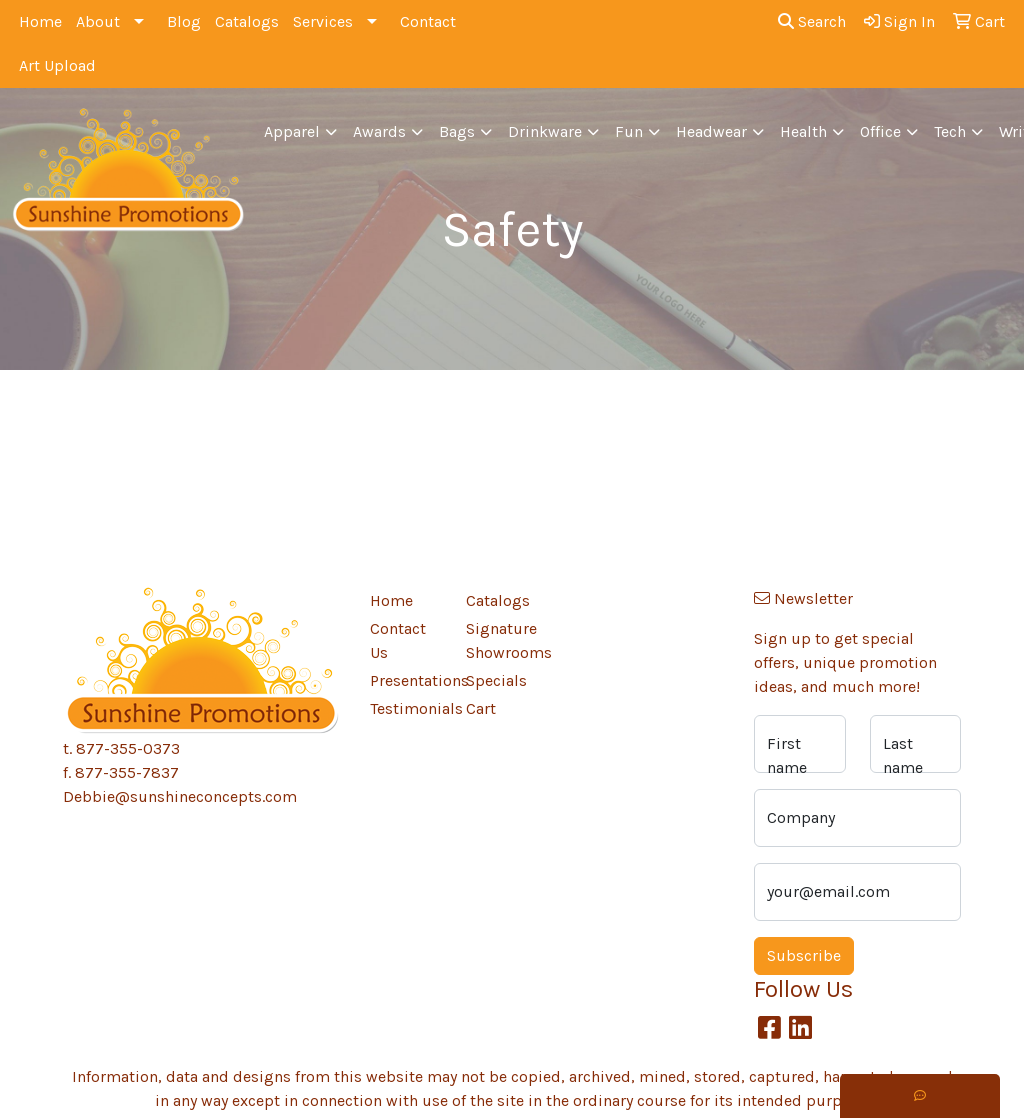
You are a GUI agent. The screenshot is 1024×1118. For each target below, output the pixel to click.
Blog (184, 21)
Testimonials (406, 708)
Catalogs (247, 21)
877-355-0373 (128, 748)
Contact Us (398, 640)
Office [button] (880, 131)
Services (323, 21)
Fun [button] (629, 131)
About (98, 21)
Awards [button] (379, 131)
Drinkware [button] (545, 131)
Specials (496, 680)
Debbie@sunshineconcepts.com (180, 796)
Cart (481, 708)
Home (40, 21)
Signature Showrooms (502, 640)
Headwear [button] (711, 131)
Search (812, 21)
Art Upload (57, 65)
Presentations (406, 680)
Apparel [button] (292, 131)
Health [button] (803, 131)
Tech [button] (950, 131)
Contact (428, 21)
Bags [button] (457, 131)
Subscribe (804, 955)
